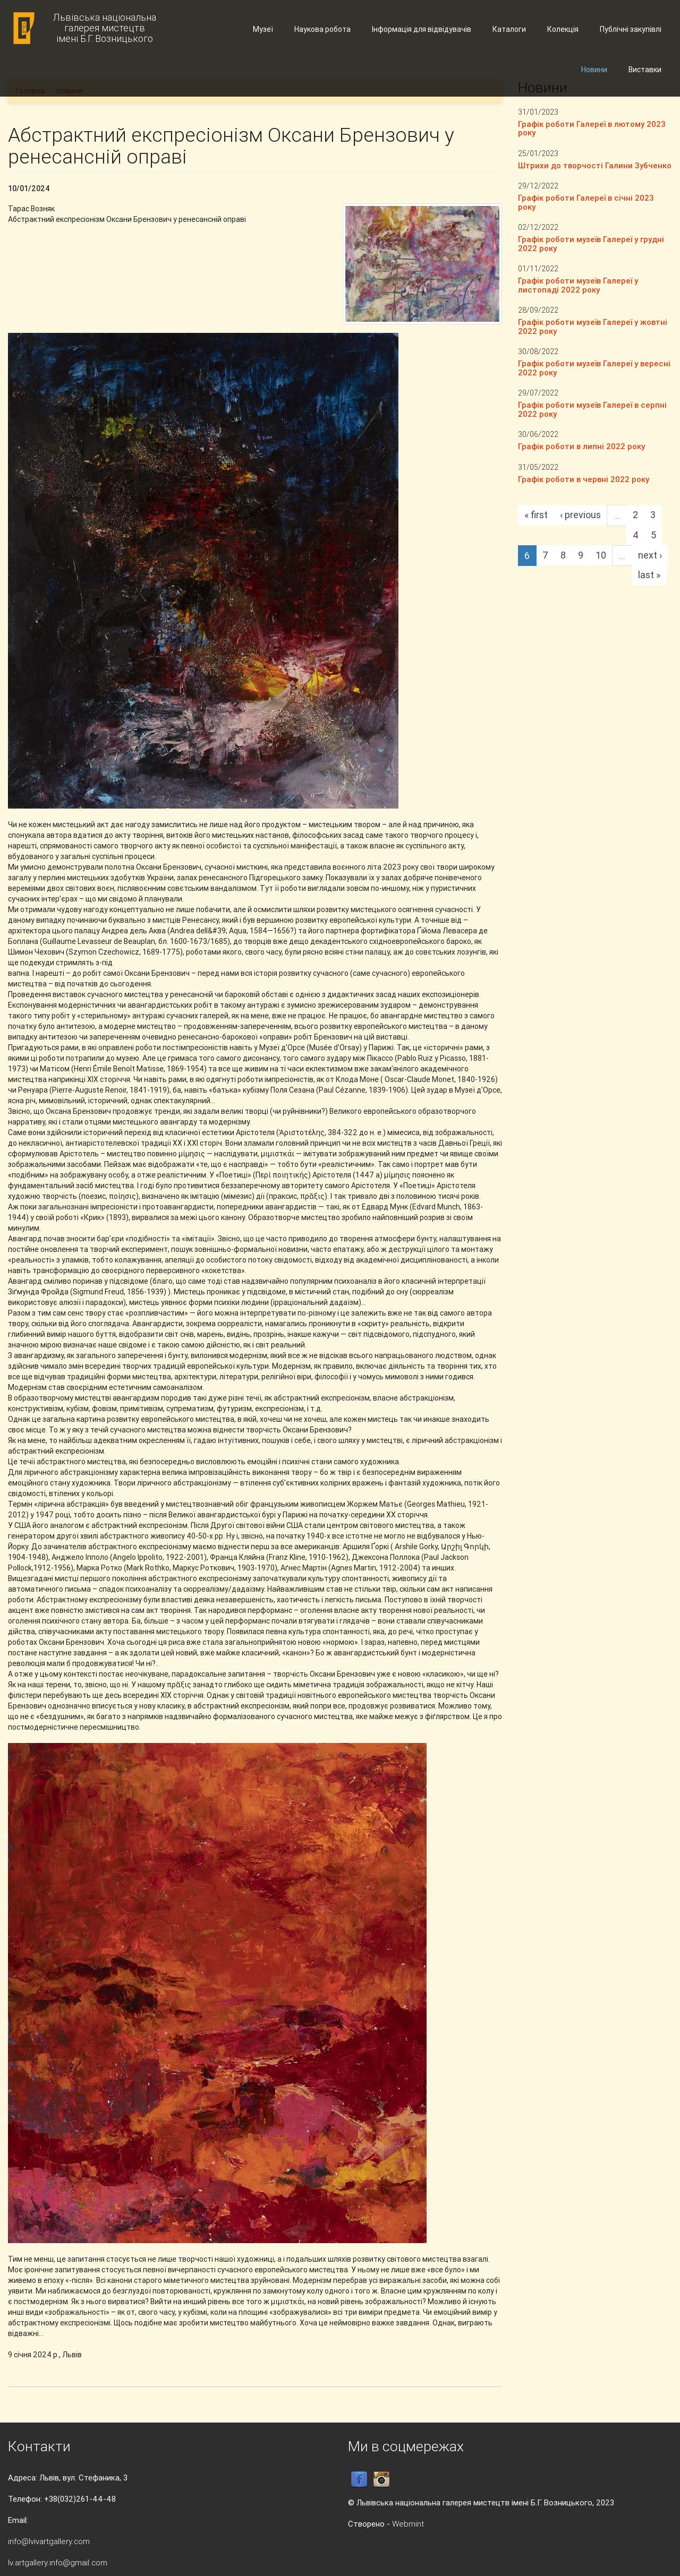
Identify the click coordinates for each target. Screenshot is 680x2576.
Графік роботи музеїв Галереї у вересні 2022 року (594, 367)
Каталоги (509, 29)
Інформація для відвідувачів (421, 29)
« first (536, 515)
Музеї (263, 29)
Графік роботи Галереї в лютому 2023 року (592, 128)
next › (650, 555)
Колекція (563, 29)
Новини (594, 69)
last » (649, 575)
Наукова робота (322, 29)
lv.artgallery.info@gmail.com (57, 2562)
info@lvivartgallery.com (49, 2541)
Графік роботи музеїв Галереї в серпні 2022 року (592, 409)
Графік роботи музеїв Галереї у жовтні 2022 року (592, 326)
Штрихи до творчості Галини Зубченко (595, 165)
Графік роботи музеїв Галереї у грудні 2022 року (591, 243)
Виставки (644, 69)
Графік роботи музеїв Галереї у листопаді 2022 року (578, 285)
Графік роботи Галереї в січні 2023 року (586, 202)
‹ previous (580, 515)
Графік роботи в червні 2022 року (583, 479)
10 (601, 555)
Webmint (408, 2524)
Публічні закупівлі (630, 29)
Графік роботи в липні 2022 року (581, 446)
